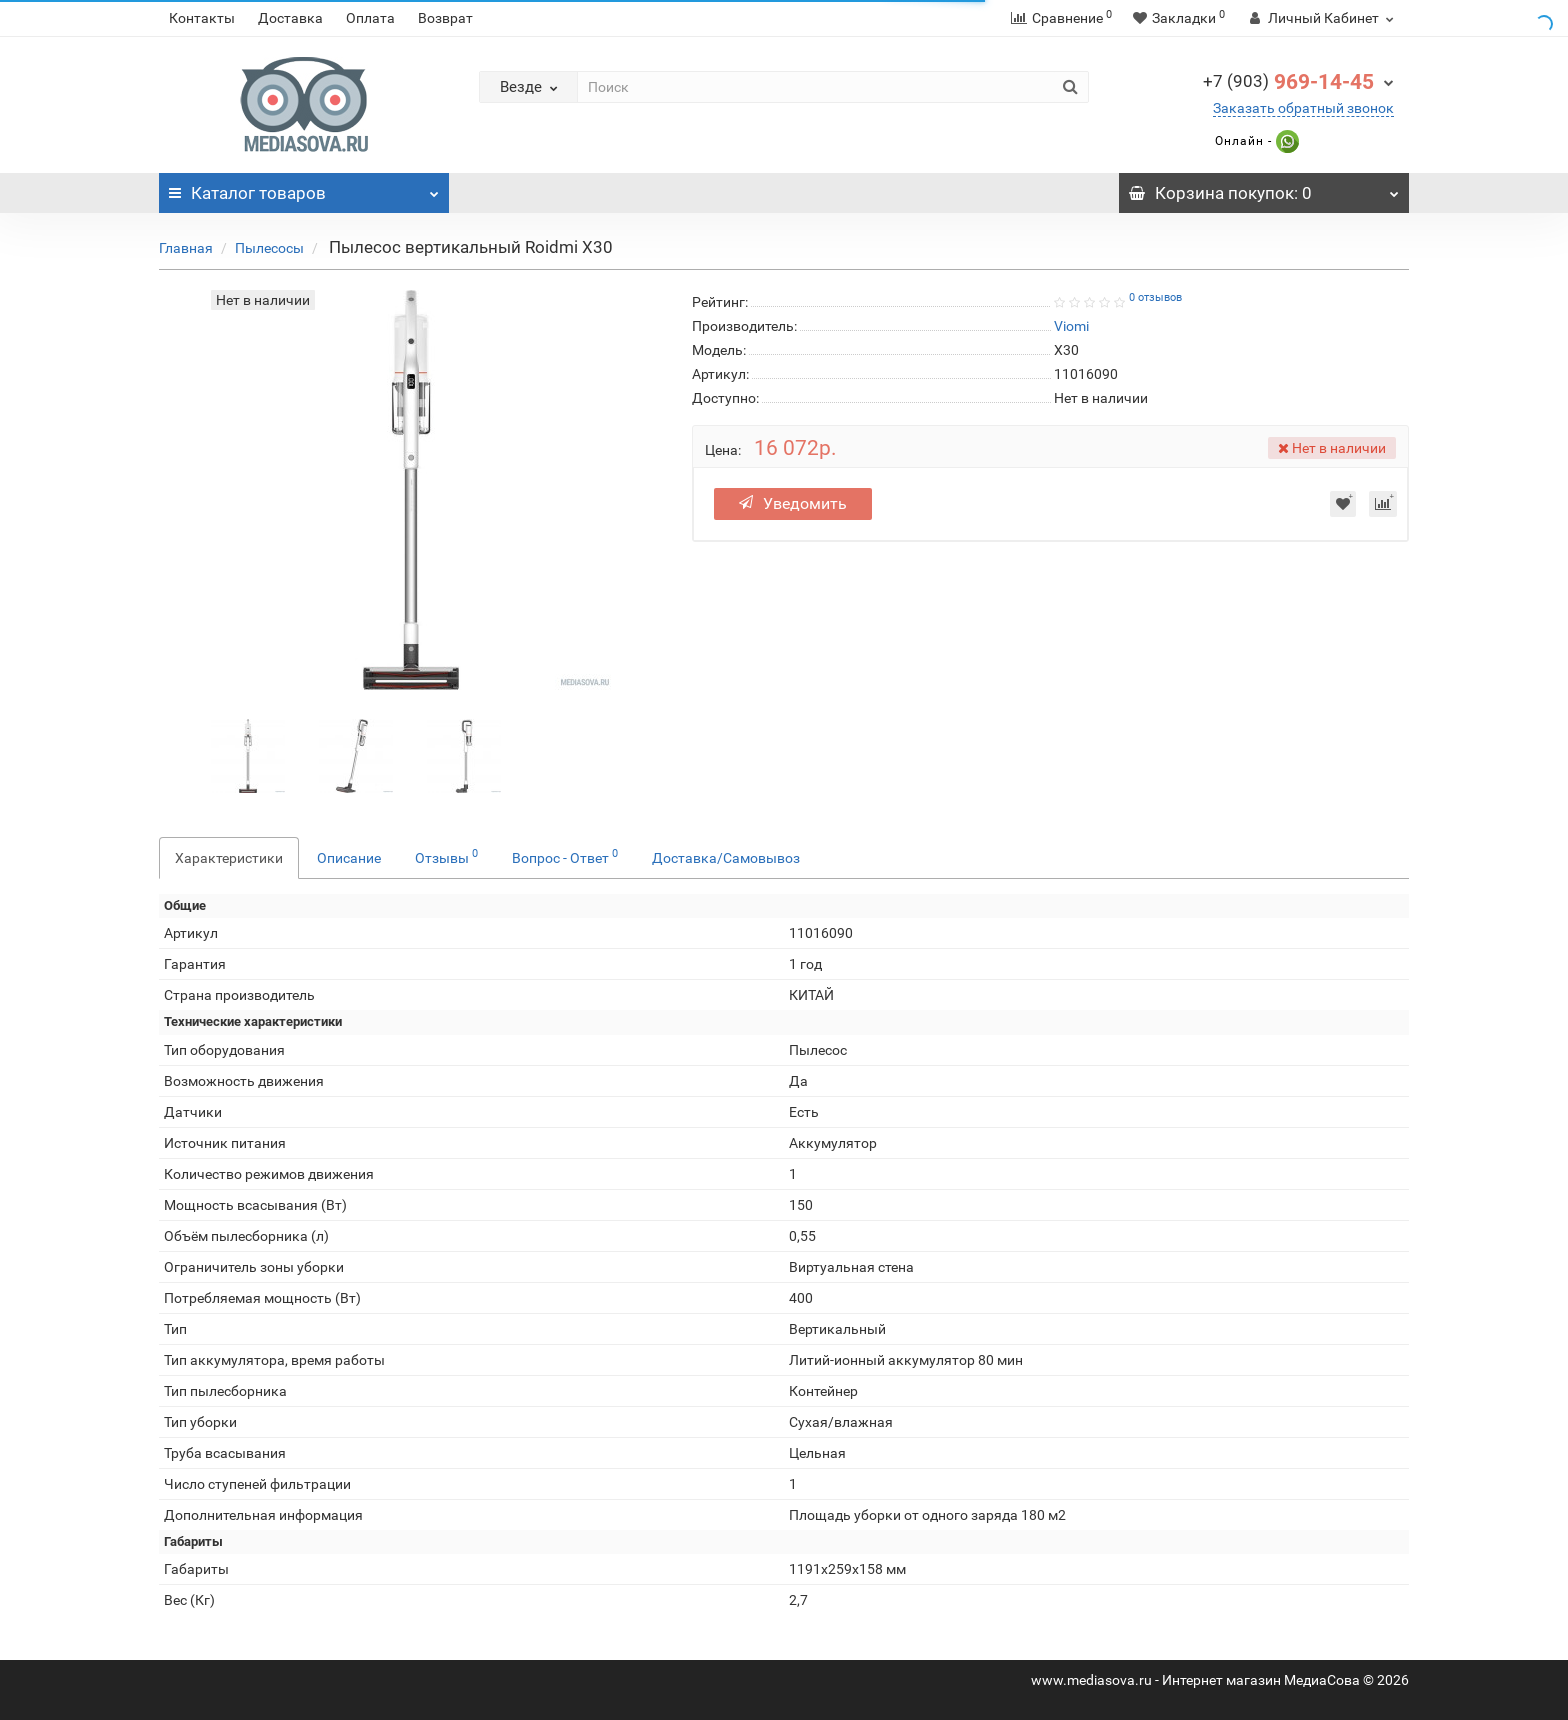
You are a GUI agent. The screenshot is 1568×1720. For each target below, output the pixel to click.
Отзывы (446, 856)
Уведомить (793, 503)
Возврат (445, 18)
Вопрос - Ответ (565, 856)
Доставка (290, 18)
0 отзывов (1155, 297)
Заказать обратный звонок (1303, 108)
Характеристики (229, 858)
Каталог (304, 188)
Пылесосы (269, 248)
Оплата (370, 18)
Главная (186, 248)
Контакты (202, 18)
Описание (349, 858)
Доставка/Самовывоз (726, 858)
